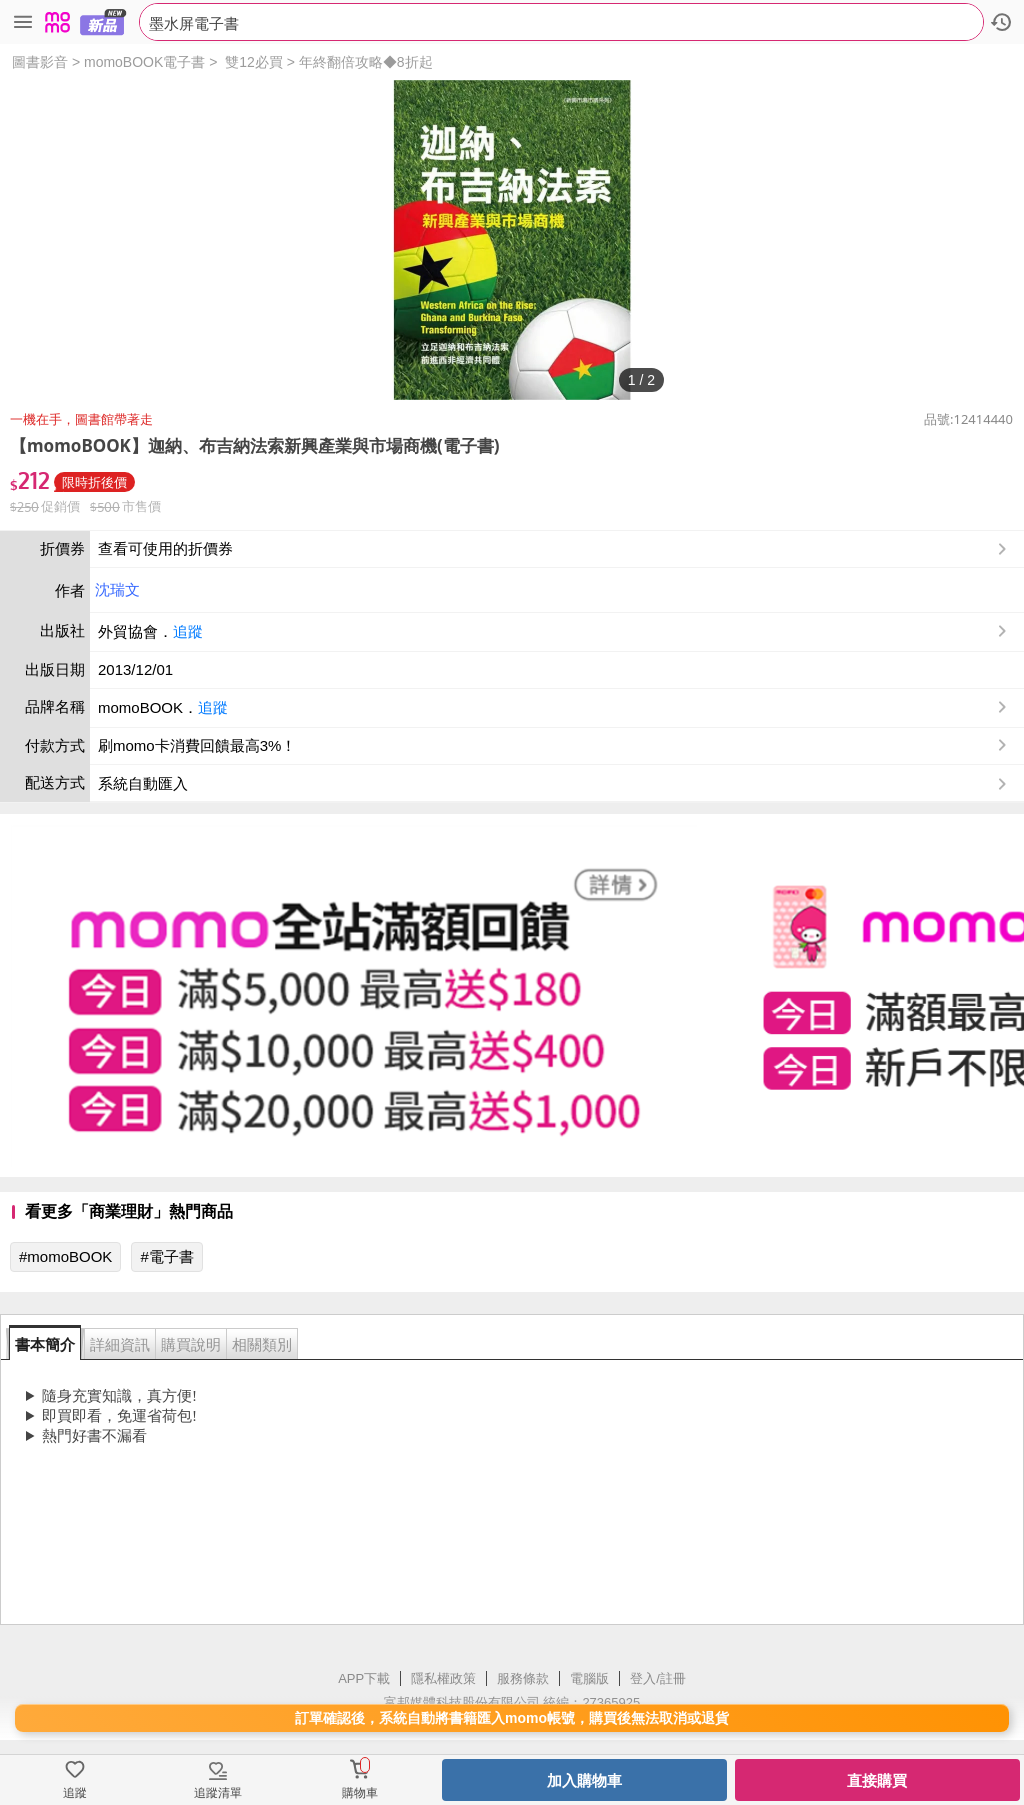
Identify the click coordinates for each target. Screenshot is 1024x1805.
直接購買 (877, 1780)
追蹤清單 (218, 1793)
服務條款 (523, 1678)
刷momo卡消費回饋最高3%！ (197, 745)
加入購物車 (584, 1780)
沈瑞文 (117, 589)
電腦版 (589, 1678)
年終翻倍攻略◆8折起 (366, 62)
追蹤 (188, 631)
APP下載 (364, 1678)
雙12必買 (254, 62)
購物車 (360, 1793)
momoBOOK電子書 (144, 62)
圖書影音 (40, 62)
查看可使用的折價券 (554, 549)
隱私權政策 (443, 1678)
